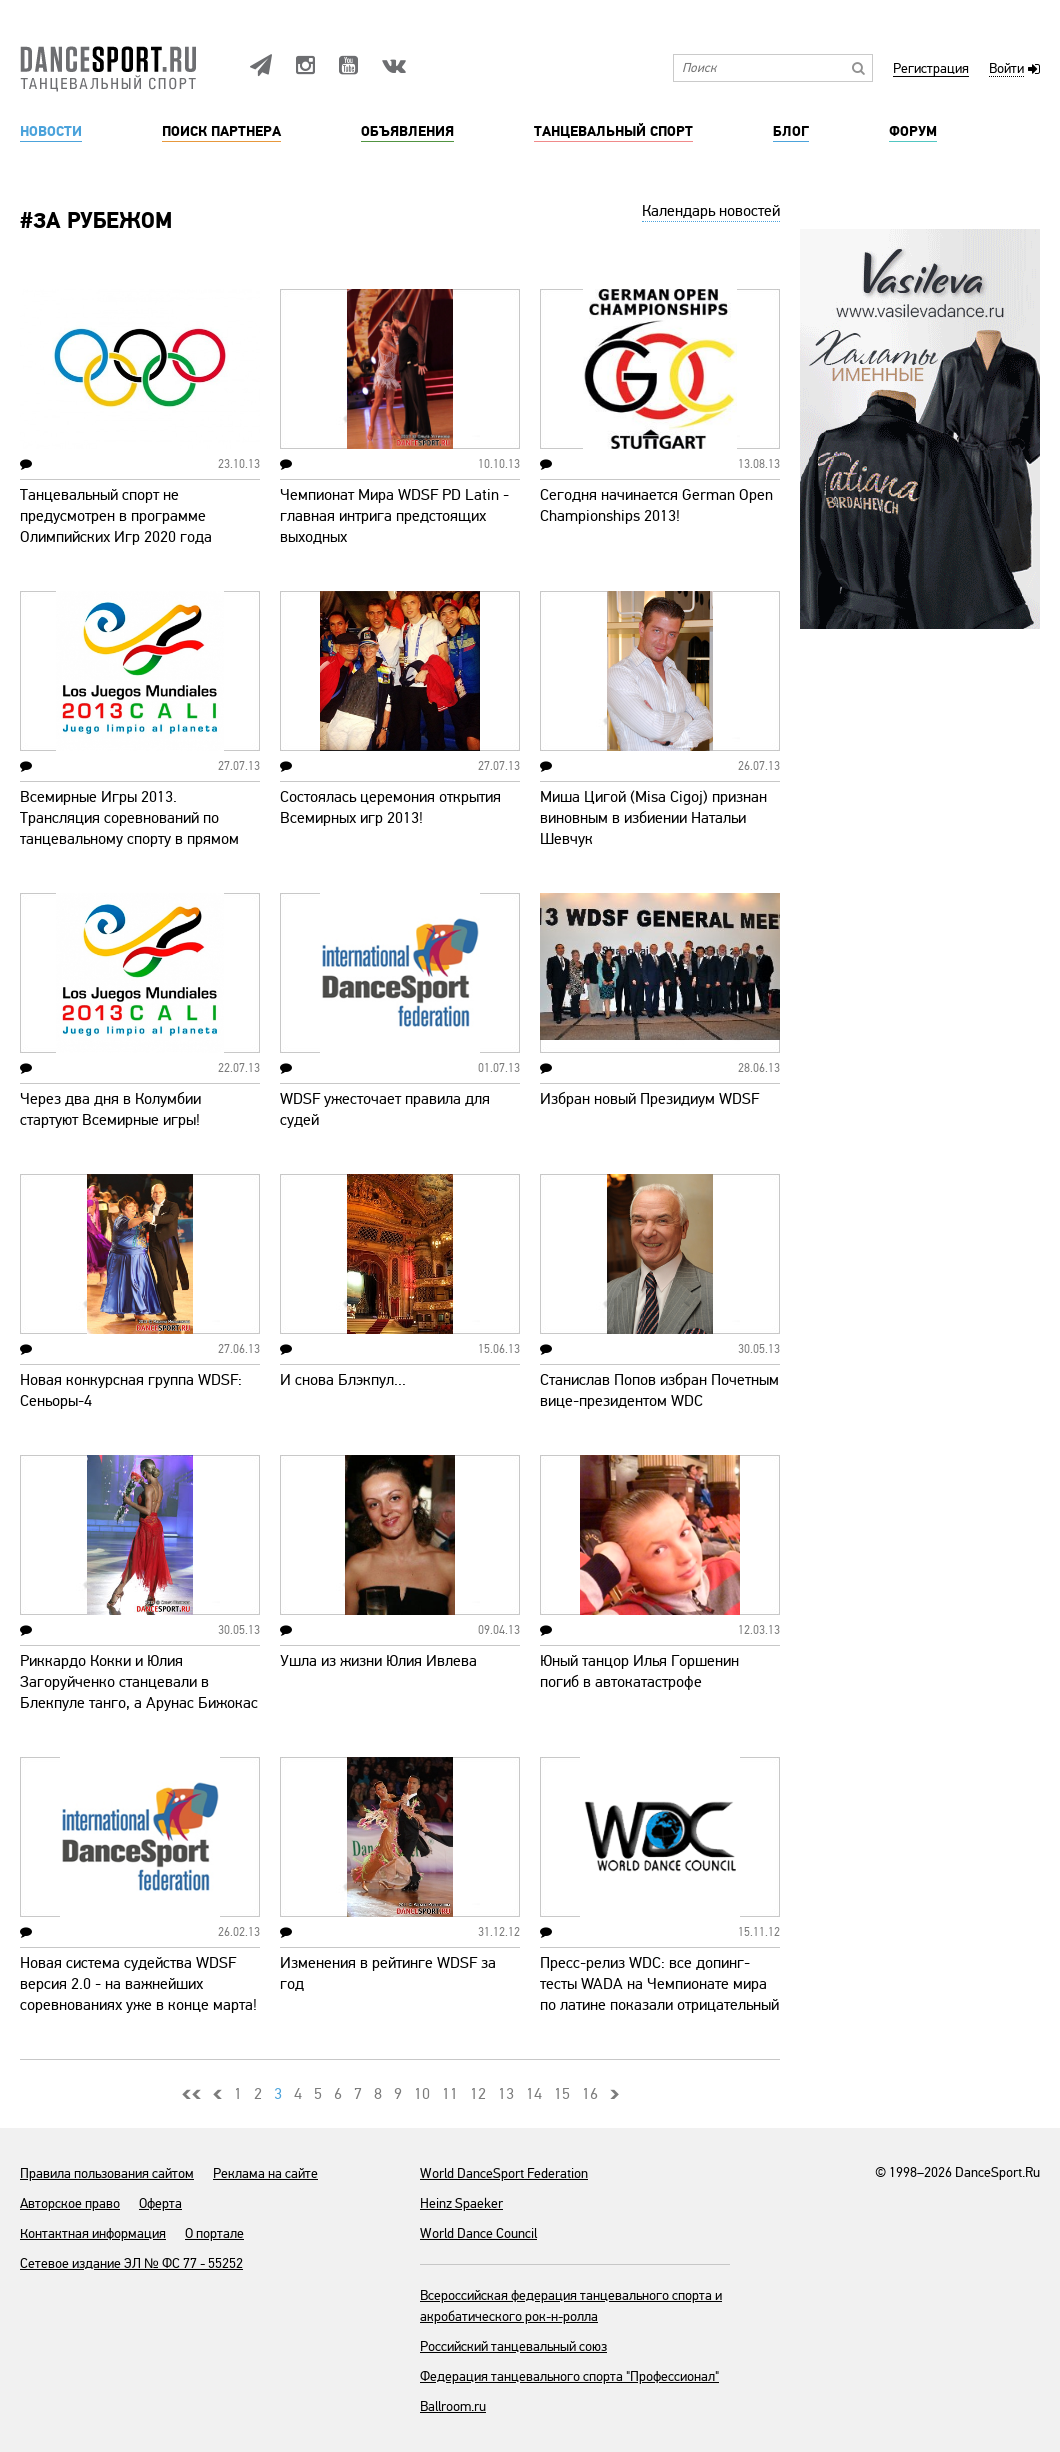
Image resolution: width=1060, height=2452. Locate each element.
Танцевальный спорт (613, 132)
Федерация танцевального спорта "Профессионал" (569, 2376)
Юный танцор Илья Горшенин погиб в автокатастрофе (639, 1671)
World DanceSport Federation (504, 2173)
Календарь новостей (711, 211)
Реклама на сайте (265, 2173)
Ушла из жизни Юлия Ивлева (378, 1661)
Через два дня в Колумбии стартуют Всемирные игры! (110, 1109)
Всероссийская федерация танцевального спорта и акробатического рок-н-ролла (571, 2306)
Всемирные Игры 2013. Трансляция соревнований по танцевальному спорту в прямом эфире (129, 828)
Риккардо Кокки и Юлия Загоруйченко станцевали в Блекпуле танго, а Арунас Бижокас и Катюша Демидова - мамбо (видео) (139, 1703)
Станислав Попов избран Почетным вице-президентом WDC (659, 1390)
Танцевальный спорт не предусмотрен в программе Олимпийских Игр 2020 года (116, 516)
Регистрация (931, 69)
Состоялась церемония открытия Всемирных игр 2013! (390, 807)
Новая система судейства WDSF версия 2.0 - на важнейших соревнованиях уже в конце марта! (138, 1984)
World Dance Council (478, 2233)
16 (590, 2094)
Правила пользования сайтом (107, 2173)
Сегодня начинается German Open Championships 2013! (656, 505)
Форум (913, 132)
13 (506, 2094)
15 (562, 2094)
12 (478, 2094)
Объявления (407, 132)
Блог (791, 132)
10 (422, 2094)
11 (450, 2094)
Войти (1006, 69)
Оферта (160, 2203)
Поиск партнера (221, 132)
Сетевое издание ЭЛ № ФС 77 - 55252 (131, 2263)
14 (534, 2094)
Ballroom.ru (453, 2406)
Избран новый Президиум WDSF (649, 1099)
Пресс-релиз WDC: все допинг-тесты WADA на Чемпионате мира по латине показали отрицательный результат (659, 1994)
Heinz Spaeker (461, 2203)
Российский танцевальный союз (513, 2346)
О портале (214, 2233)
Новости (51, 132)
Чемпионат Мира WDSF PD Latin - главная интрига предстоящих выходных (394, 516)
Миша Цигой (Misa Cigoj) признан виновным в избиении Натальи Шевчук (653, 818)
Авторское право (70, 2203)
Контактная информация (93, 2233)
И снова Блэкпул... (343, 1380)
